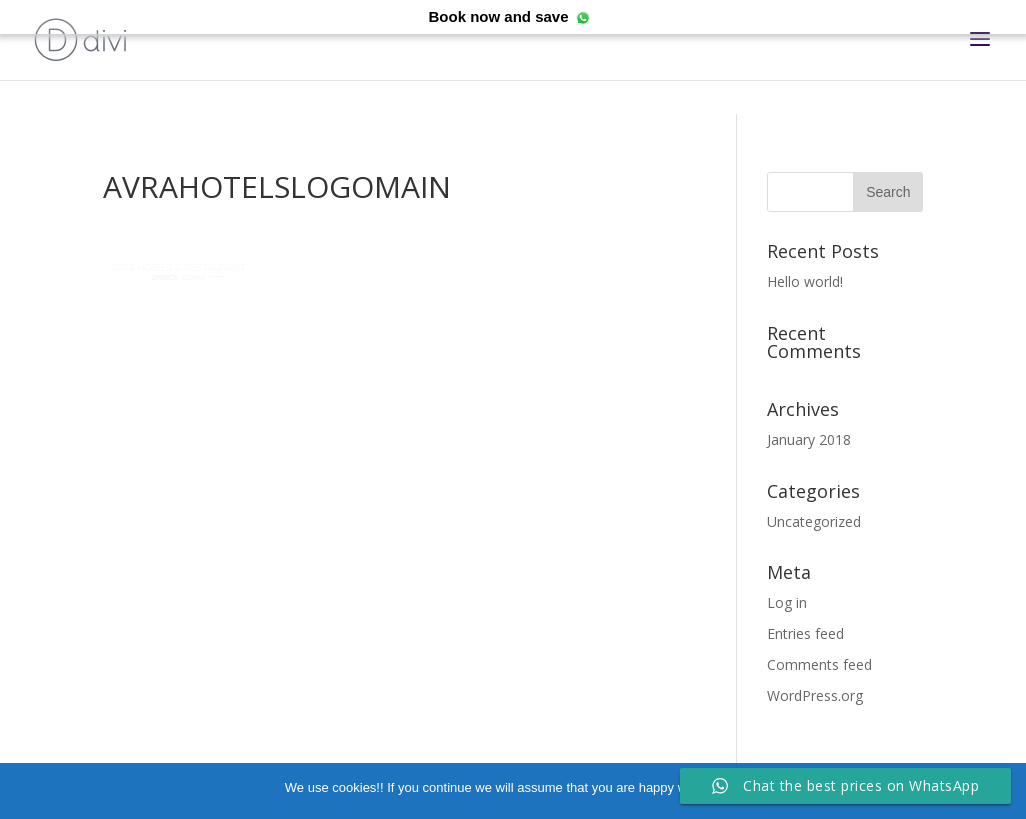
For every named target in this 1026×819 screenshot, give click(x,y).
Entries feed (805, 633)
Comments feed (819, 664)
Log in (787, 602)
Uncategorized (814, 521)
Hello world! (805, 281)
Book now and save (498, 16)
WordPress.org (815, 695)
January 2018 (809, 439)
